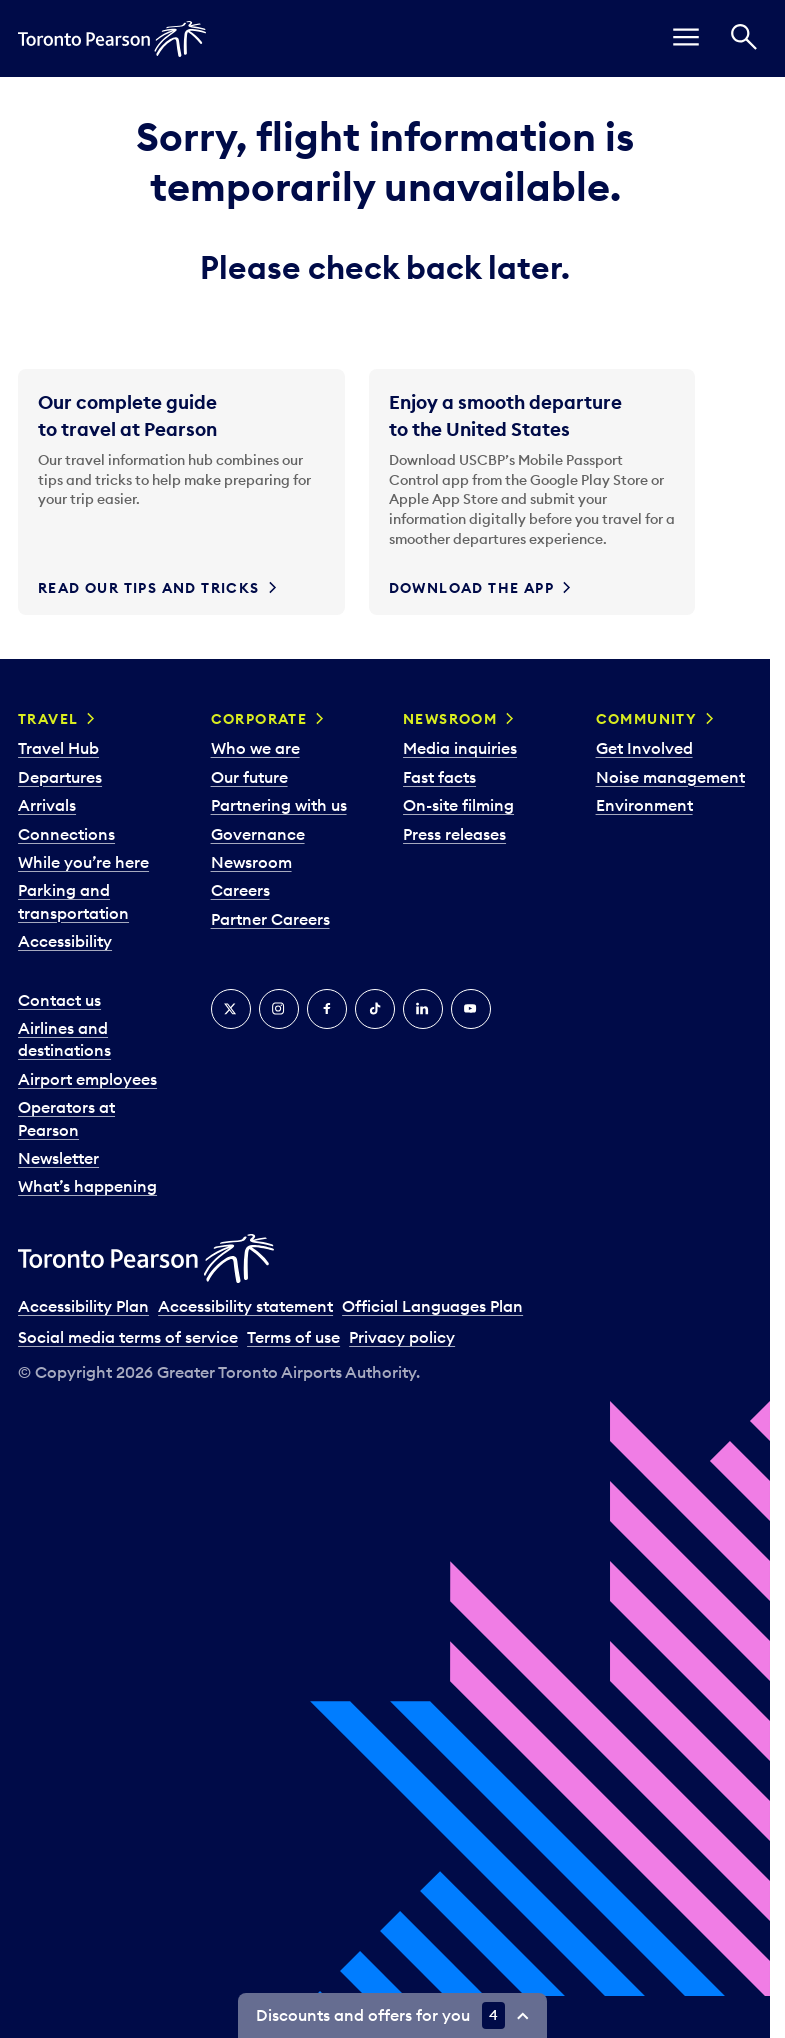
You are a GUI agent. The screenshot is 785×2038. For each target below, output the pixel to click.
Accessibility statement (245, 1306)
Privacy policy (402, 1337)
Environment (644, 805)
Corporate (259, 719)
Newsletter (58, 1158)
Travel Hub (58, 748)
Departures (60, 777)
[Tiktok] (375, 1009)
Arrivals (47, 805)
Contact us (59, 1000)
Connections (66, 834)
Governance (258, 834)
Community (647, 719)
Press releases (454, 834)
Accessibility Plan (83, 1306)
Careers (240, 890)
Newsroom (251, 862)
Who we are (255, 748)
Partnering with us (279, 805)
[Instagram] (279, 1009)
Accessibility (65, 941)
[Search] (744, 38)
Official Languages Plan (432, 1306)
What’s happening (87, 1186)
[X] (231, 1009)
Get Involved (644, 748)
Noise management (670, 777)
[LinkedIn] (423, 1009)
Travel (48, 719)
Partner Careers (270, 919)
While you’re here (83, 862)
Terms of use (293, 1337)
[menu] (686, 38)
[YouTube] (471, 1009)
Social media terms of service (128, 1337)
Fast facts (439, 777)
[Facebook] (327, 1009)
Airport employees (87, 1079)
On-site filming (458, 805)
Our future (249, 777)
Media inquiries (460, 748)
